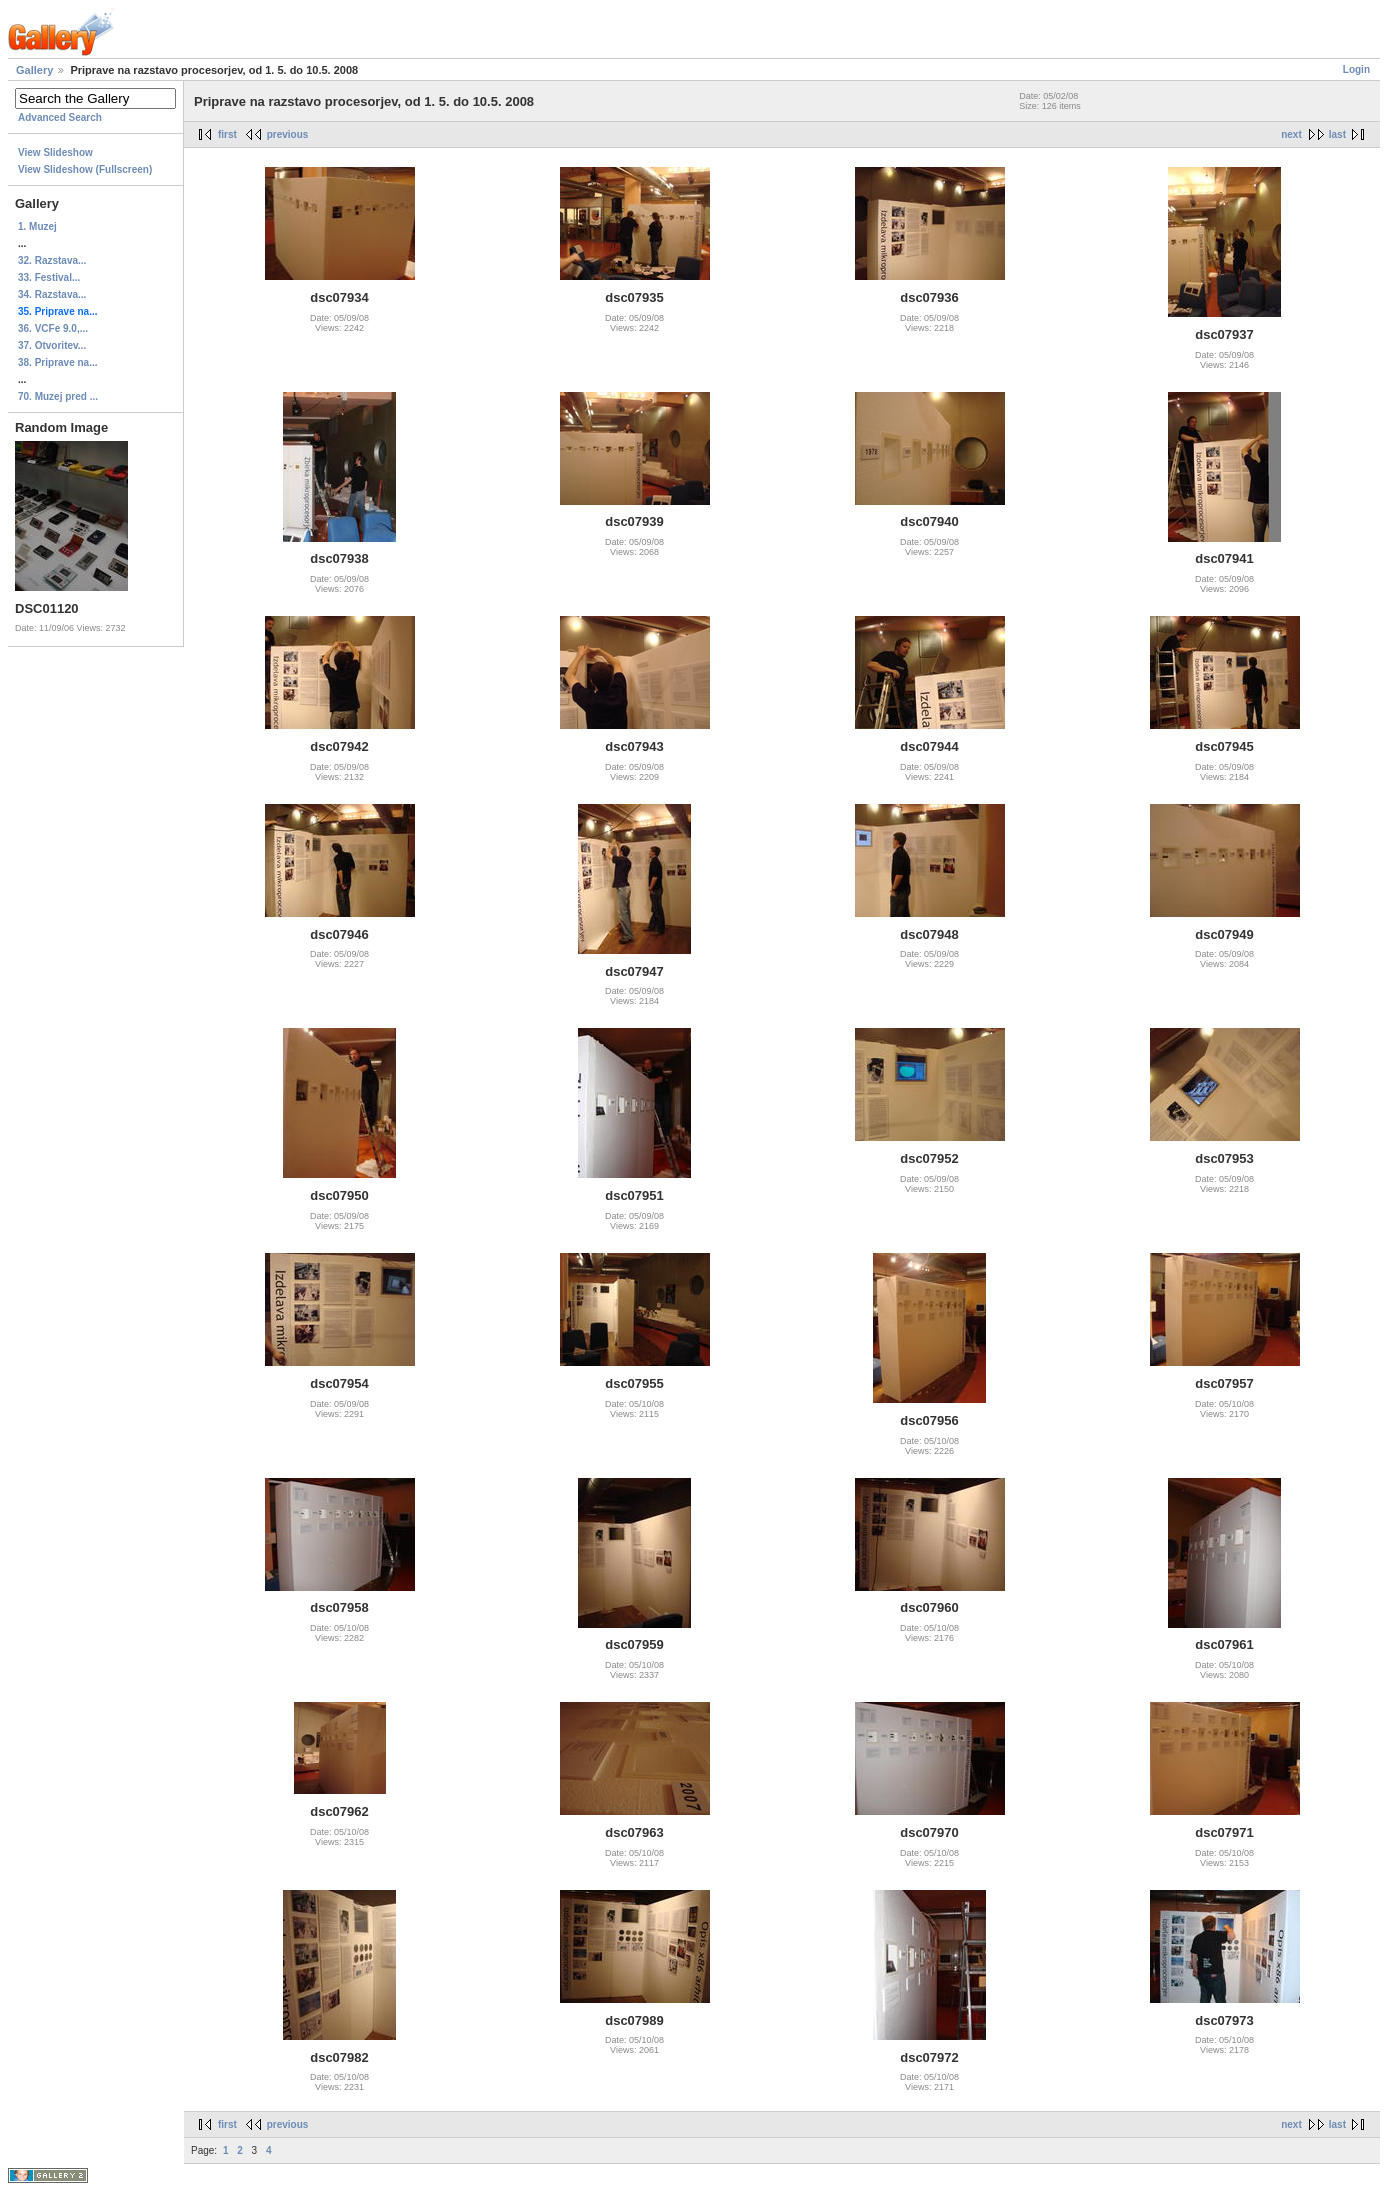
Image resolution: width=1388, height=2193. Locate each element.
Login (1356, 69)
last (1337, 134)
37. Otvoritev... (52, 345)
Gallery (34, 70)
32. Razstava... (52, 260)
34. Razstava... (52, 294)
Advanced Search (60, 117)
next (1291, 134)
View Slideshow (55, 152)
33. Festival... (49, 277)
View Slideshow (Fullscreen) (85, 169)
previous (288, 134)
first (227, 134)
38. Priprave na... (58, 362)
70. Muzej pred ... (58, 396)
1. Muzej (37, 226)
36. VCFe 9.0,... (53, 328)
